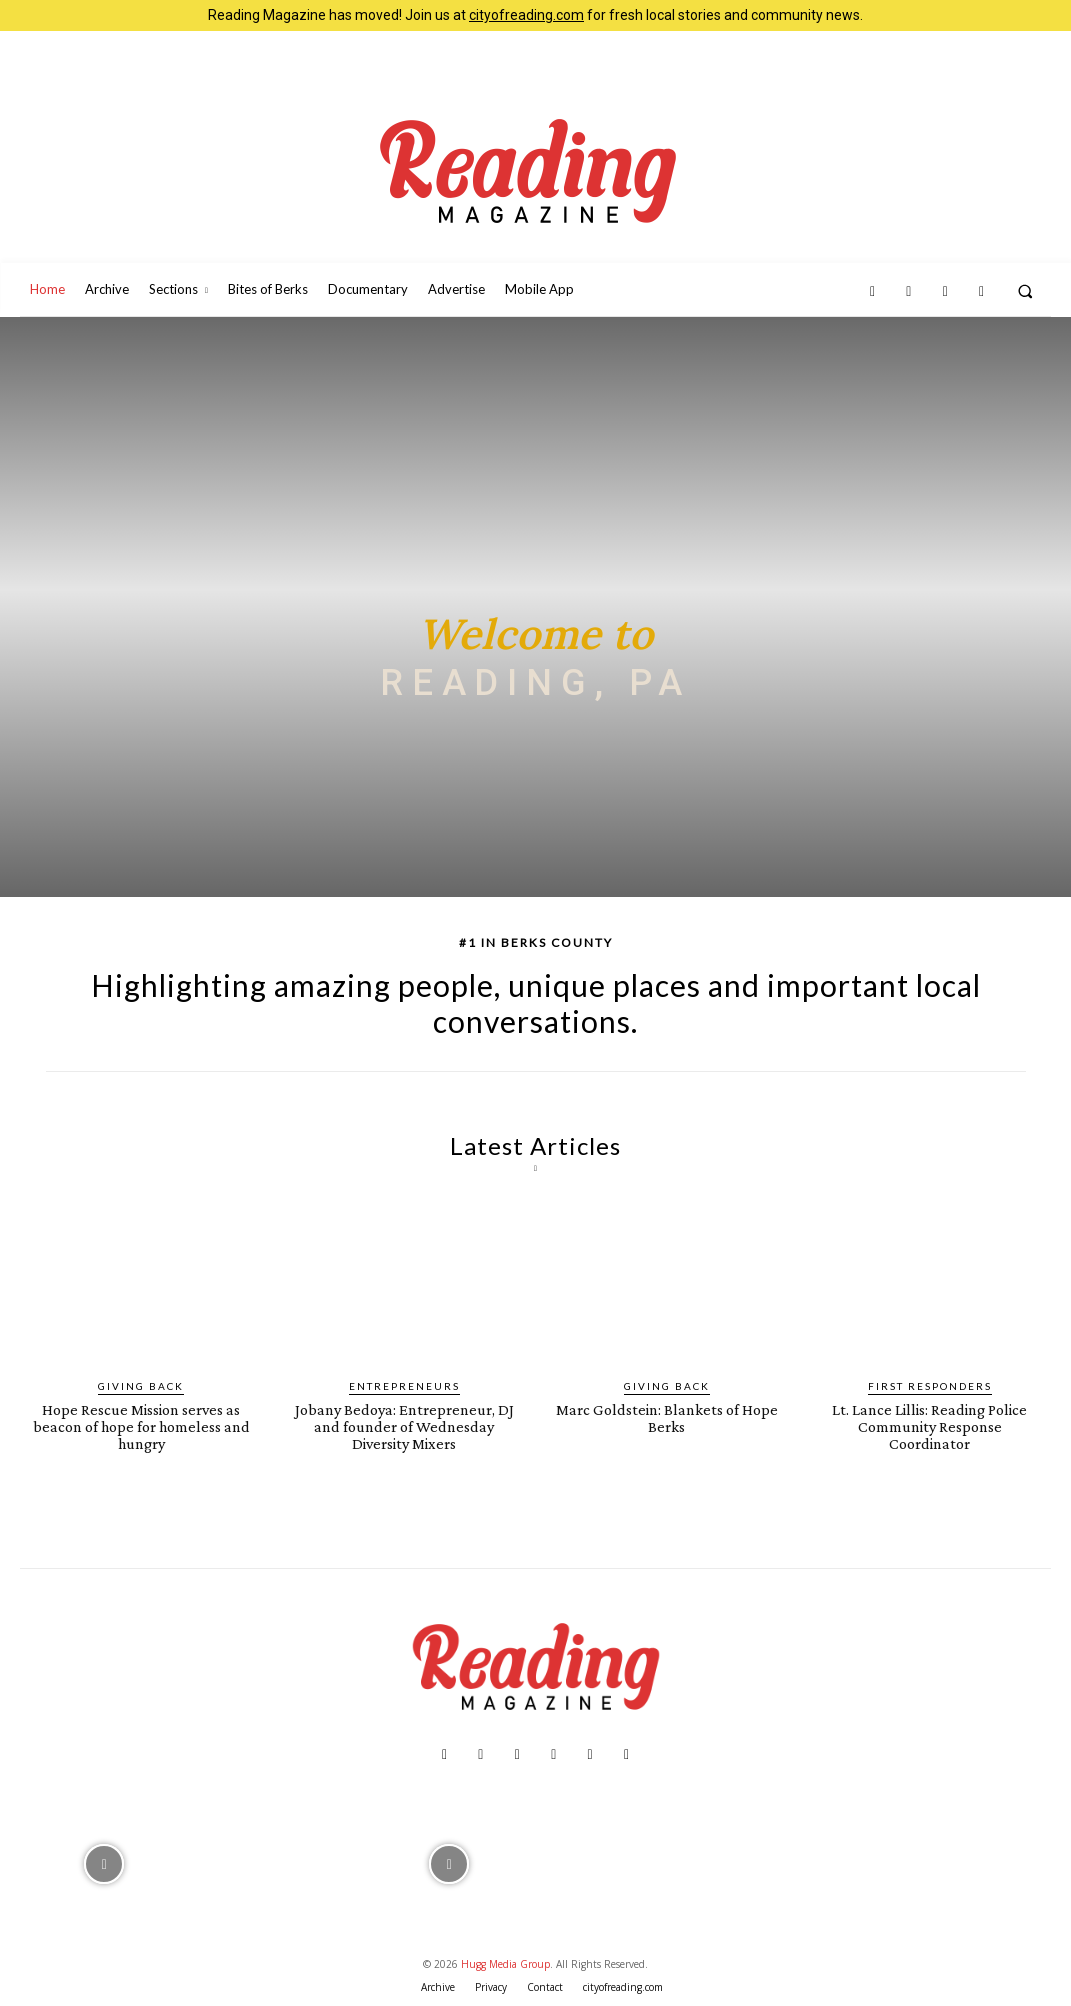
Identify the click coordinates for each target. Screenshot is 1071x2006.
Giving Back (141, 1386)
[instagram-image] (104, 1862)
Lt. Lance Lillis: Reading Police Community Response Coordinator (929, 1426)
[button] (1025, 290)
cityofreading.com (526, 15)
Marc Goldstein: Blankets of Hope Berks (666, 1418)
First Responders (930, 1386)
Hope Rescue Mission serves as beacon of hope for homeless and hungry (141, 1426)
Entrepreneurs (404, 1386)
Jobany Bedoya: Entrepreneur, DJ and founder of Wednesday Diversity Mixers (404, 1426)
